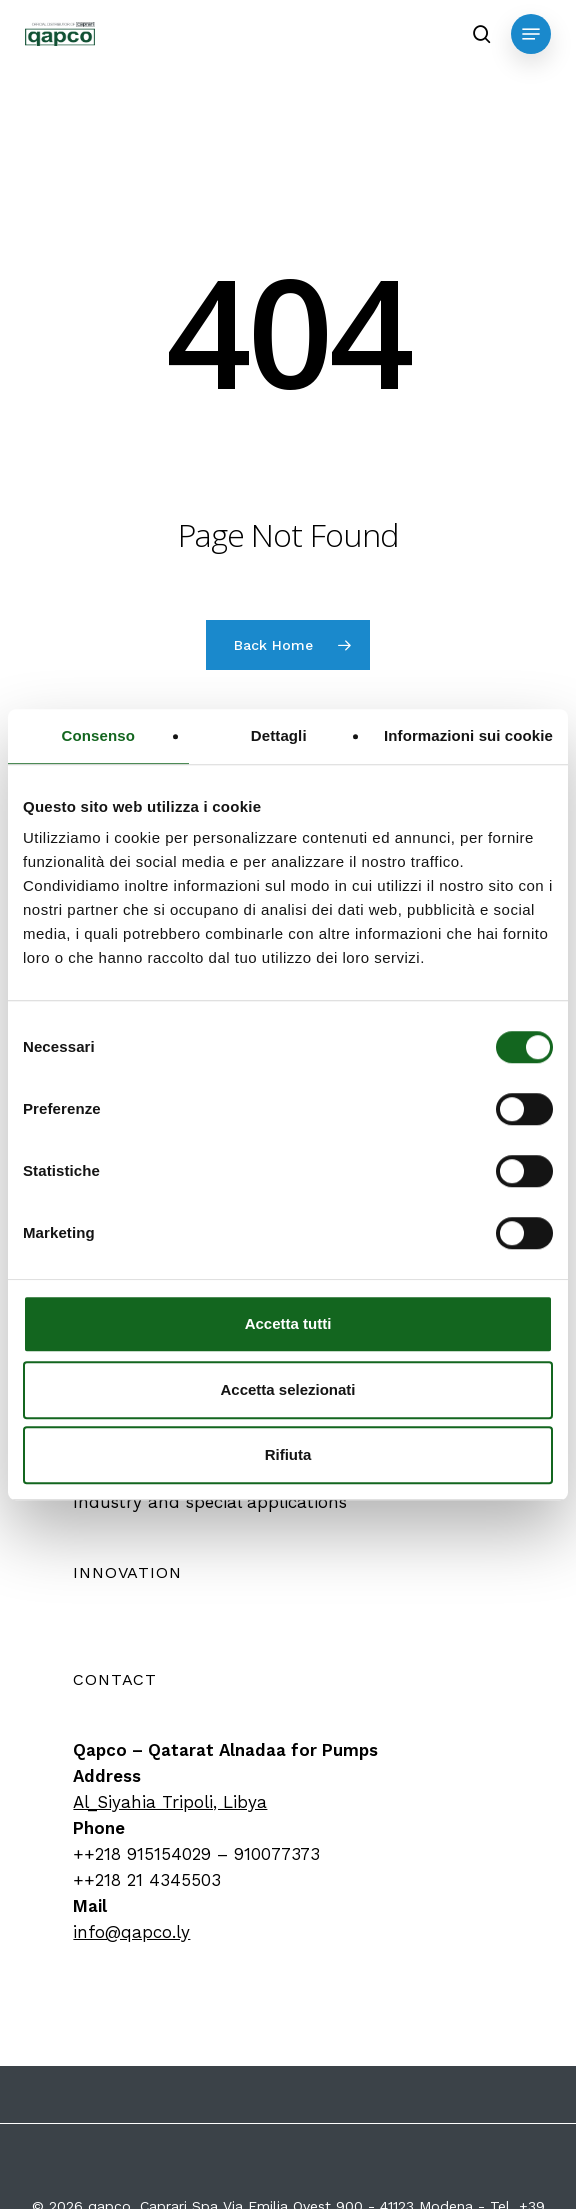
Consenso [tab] (98, 735)
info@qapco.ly (131, 1932)
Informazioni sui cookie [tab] (468, 735)
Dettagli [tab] (279, 735)
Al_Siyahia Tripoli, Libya (170, 1802)
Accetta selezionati (287, 1389)
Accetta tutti (288, 1323)
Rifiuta (288, 1454)
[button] (531, 34)
